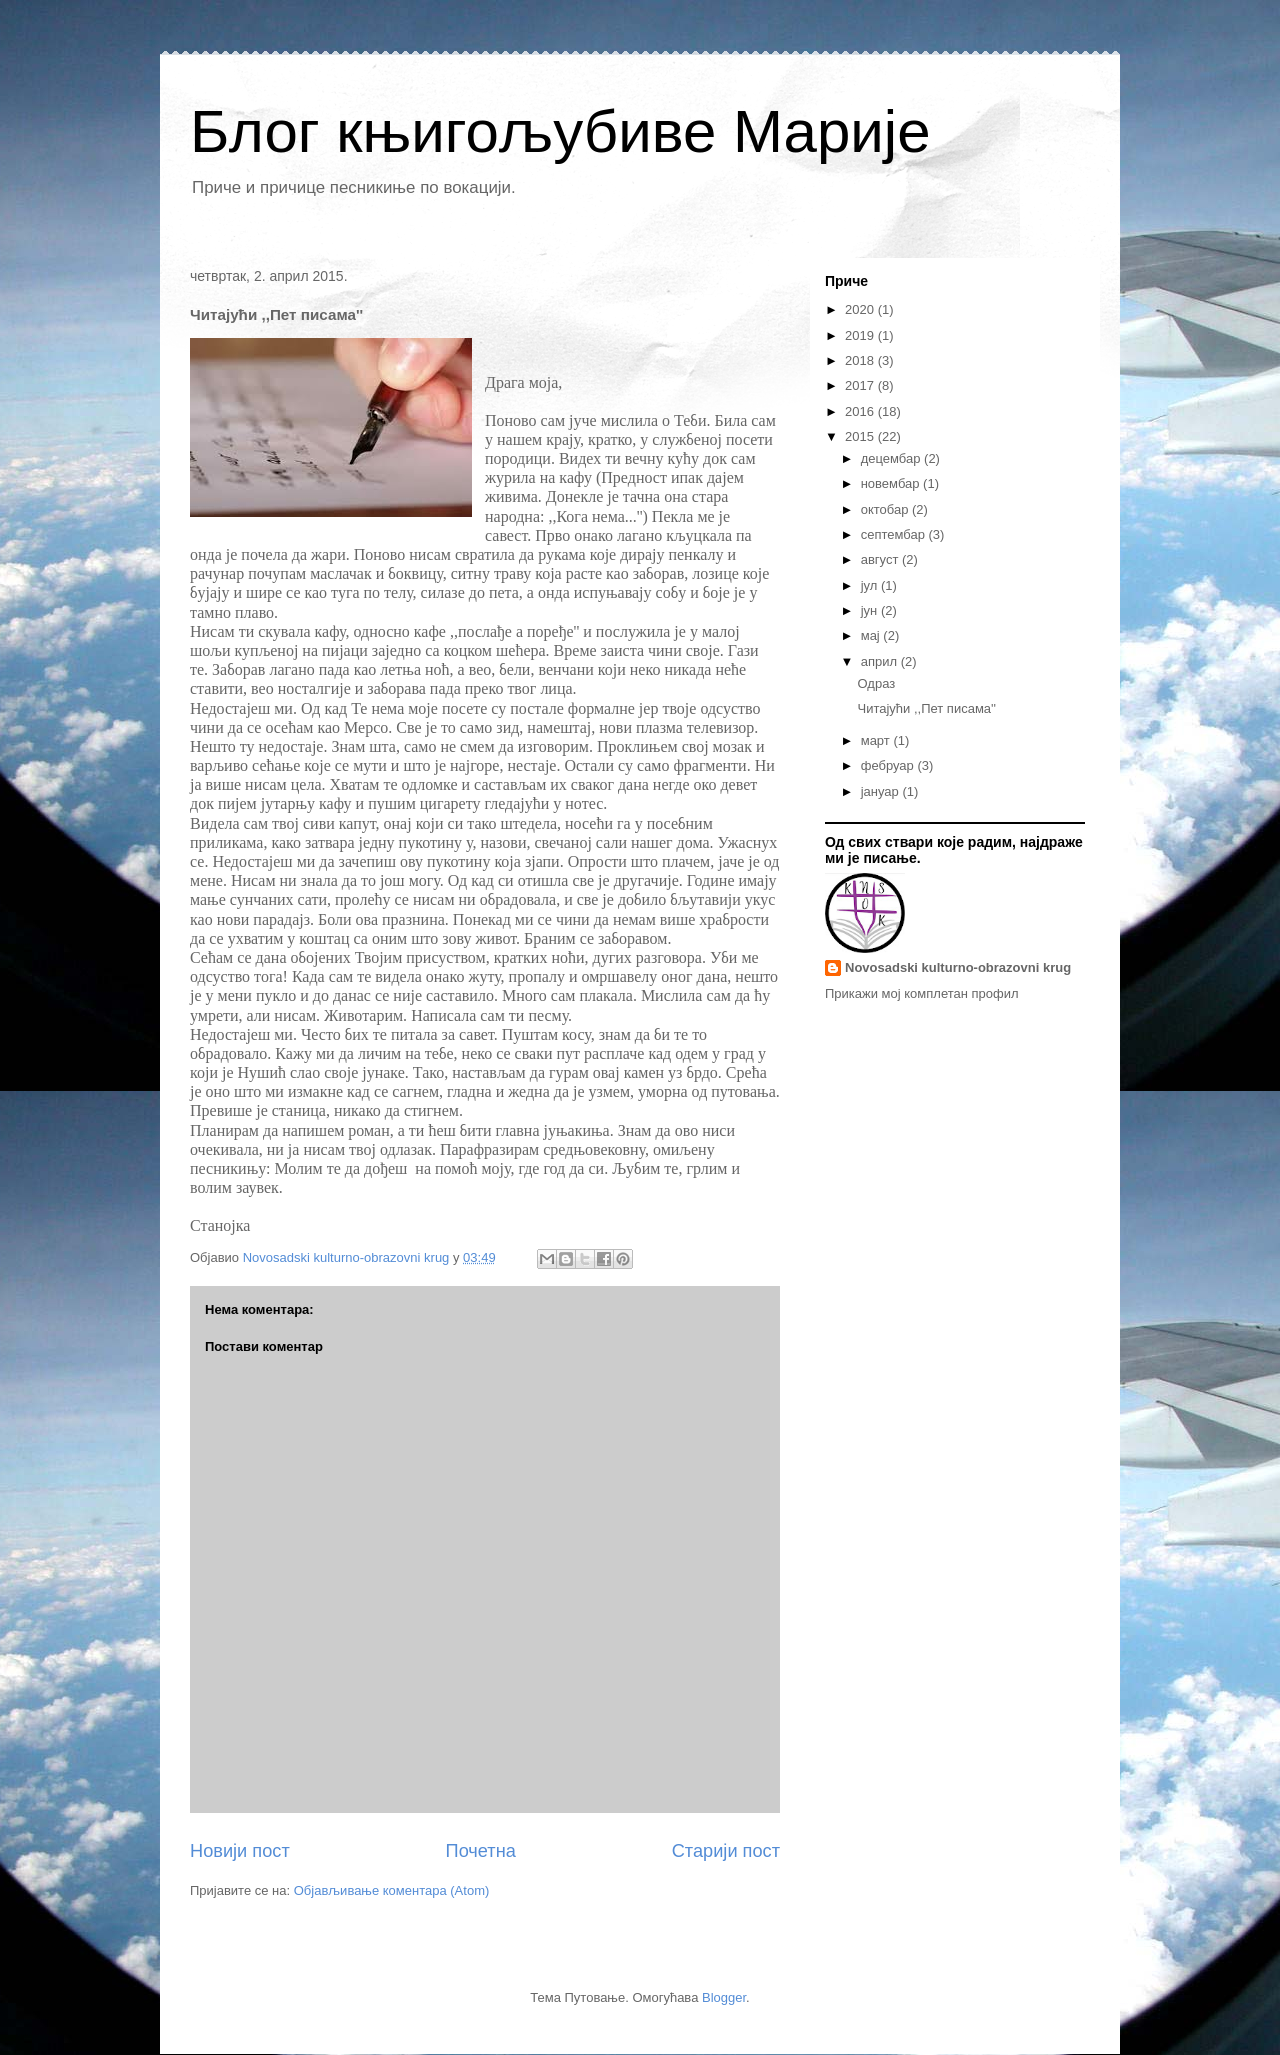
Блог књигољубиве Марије (560, 131)
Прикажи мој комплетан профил (922, 993)
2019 (861, 335)
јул (871, 585)
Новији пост (240, 1851)
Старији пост (726, 1851)
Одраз (876, 683)
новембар (892, 483)
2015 (861, 436)
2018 (861, 360)
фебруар (889, 765)
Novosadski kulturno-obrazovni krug (958, 967)
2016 (861, 411)
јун (871, 610)
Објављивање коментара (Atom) (392, 1890)
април (881, 661)
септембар (895, 534)
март (877, 740)
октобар (886, 509)
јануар (882, 791)
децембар (892, 458)
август (881, 559)
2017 (861, 385)
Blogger (724, 1997)
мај (872, 635)
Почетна (481, 1851)
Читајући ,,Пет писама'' (926, 708)
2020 (861, 309)
